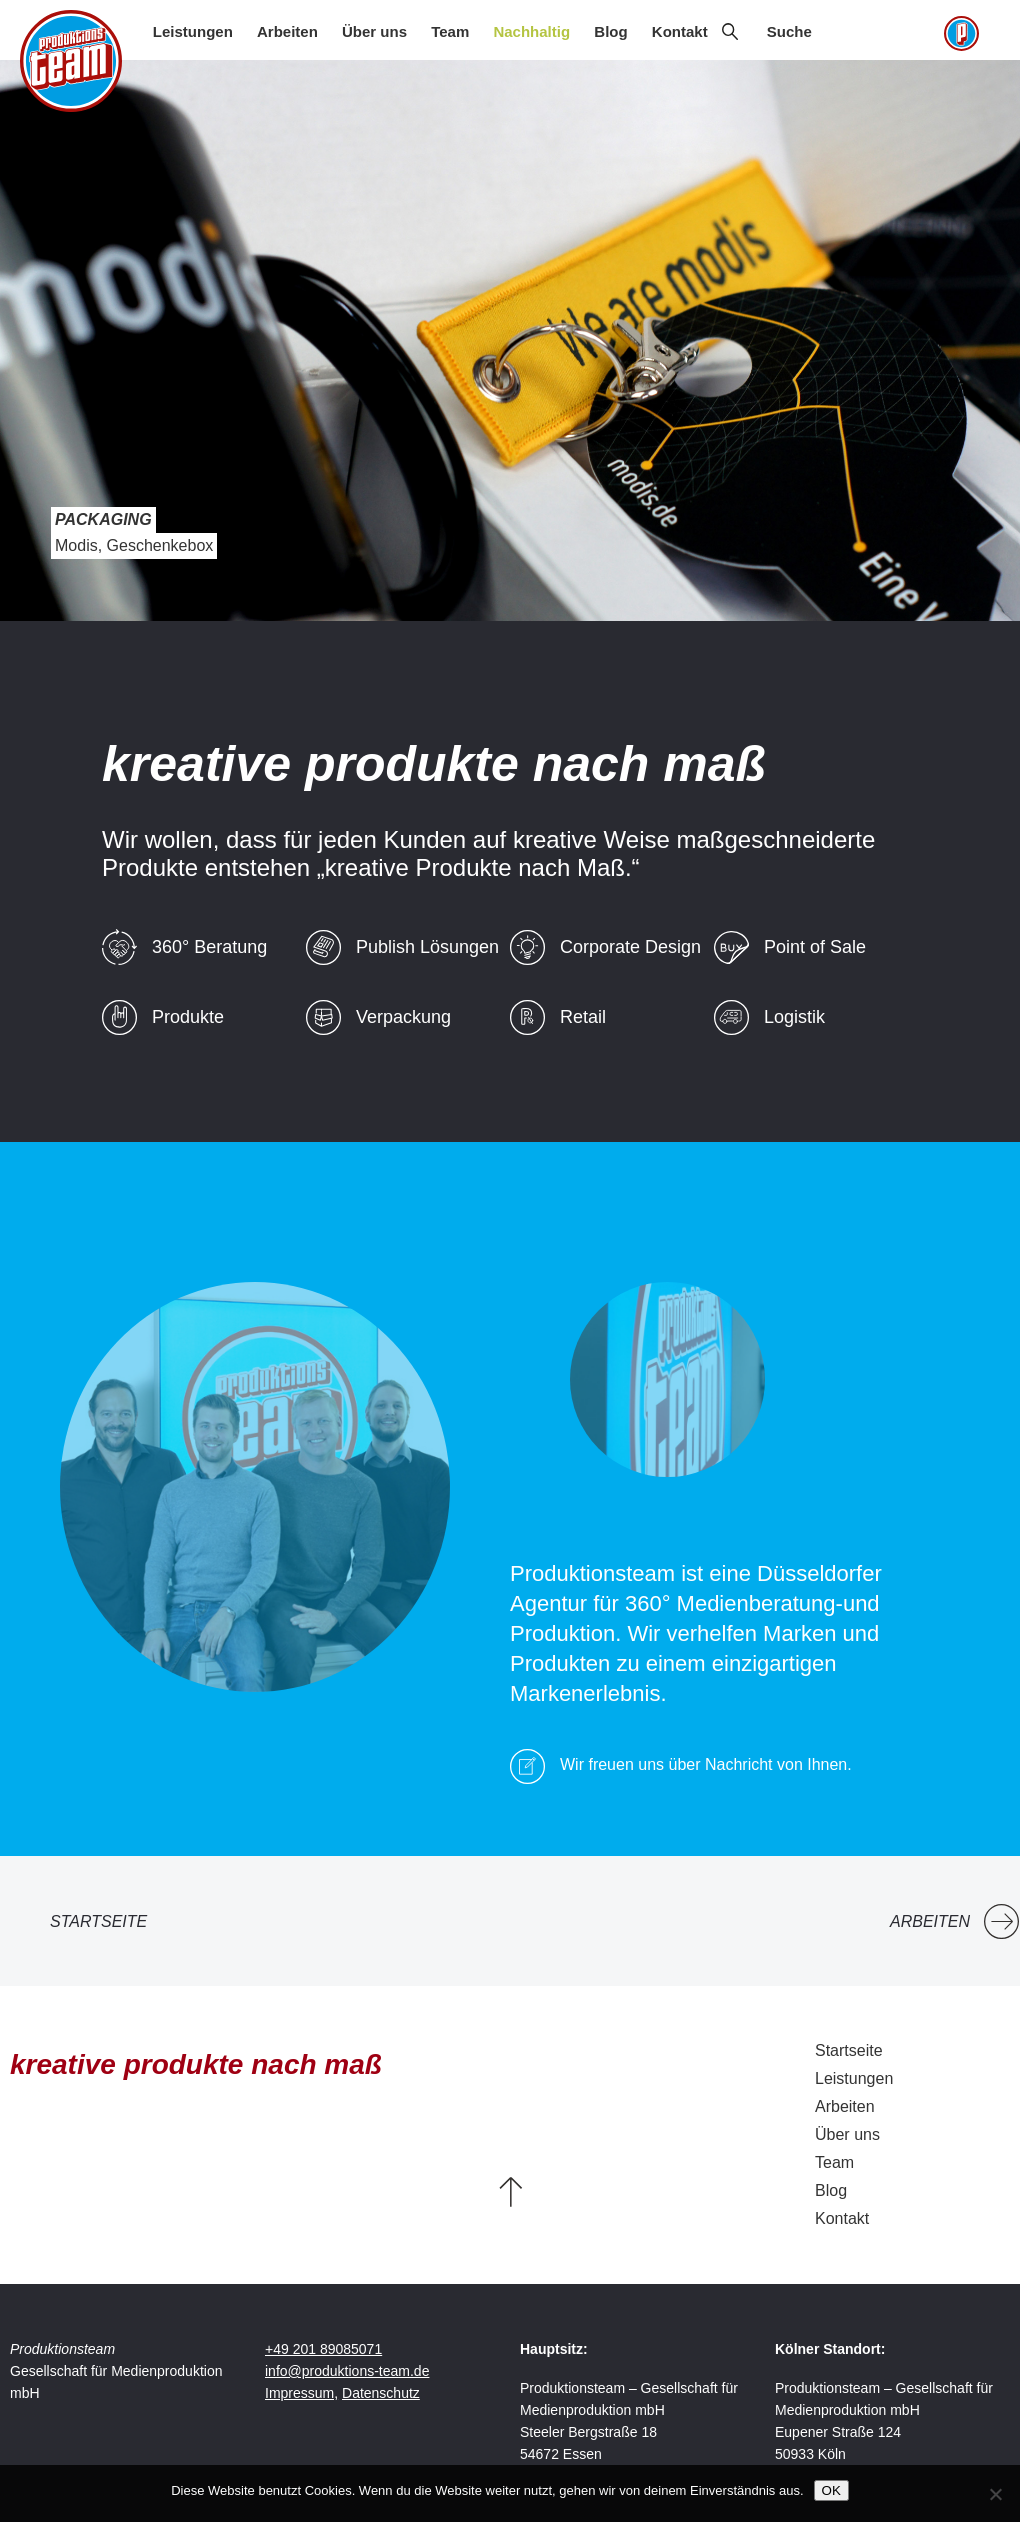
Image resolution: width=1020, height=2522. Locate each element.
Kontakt (680, 31)
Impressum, (301, 2393)
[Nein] (995, 2494)
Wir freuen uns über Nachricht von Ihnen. (706, 1764)
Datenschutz (381, 2393)
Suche (789, 31)
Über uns (374, 31)
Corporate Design (630, 947)
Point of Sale (815, 947)
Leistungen (193, 31)
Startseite (98, 1921)
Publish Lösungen (427, 947)
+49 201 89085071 (323, 2349)
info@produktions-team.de (347, 2371)
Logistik (794, 1017)
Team (450, 31)
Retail (583, 1017)
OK (831, 2490)
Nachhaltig (531, 31)
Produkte (188, 1017)
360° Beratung (209, 947)
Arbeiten (287, 31)
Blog (610, 31)
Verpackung (403, 1017)
